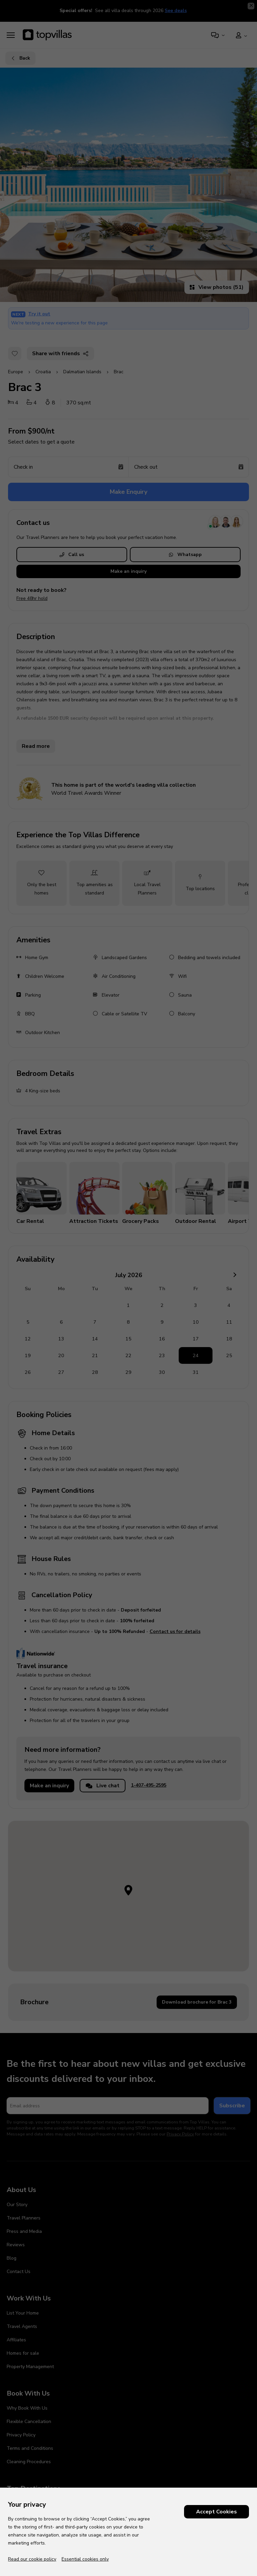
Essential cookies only (85, 2559)
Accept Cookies (216, 2511)
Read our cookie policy (32, 2559)
